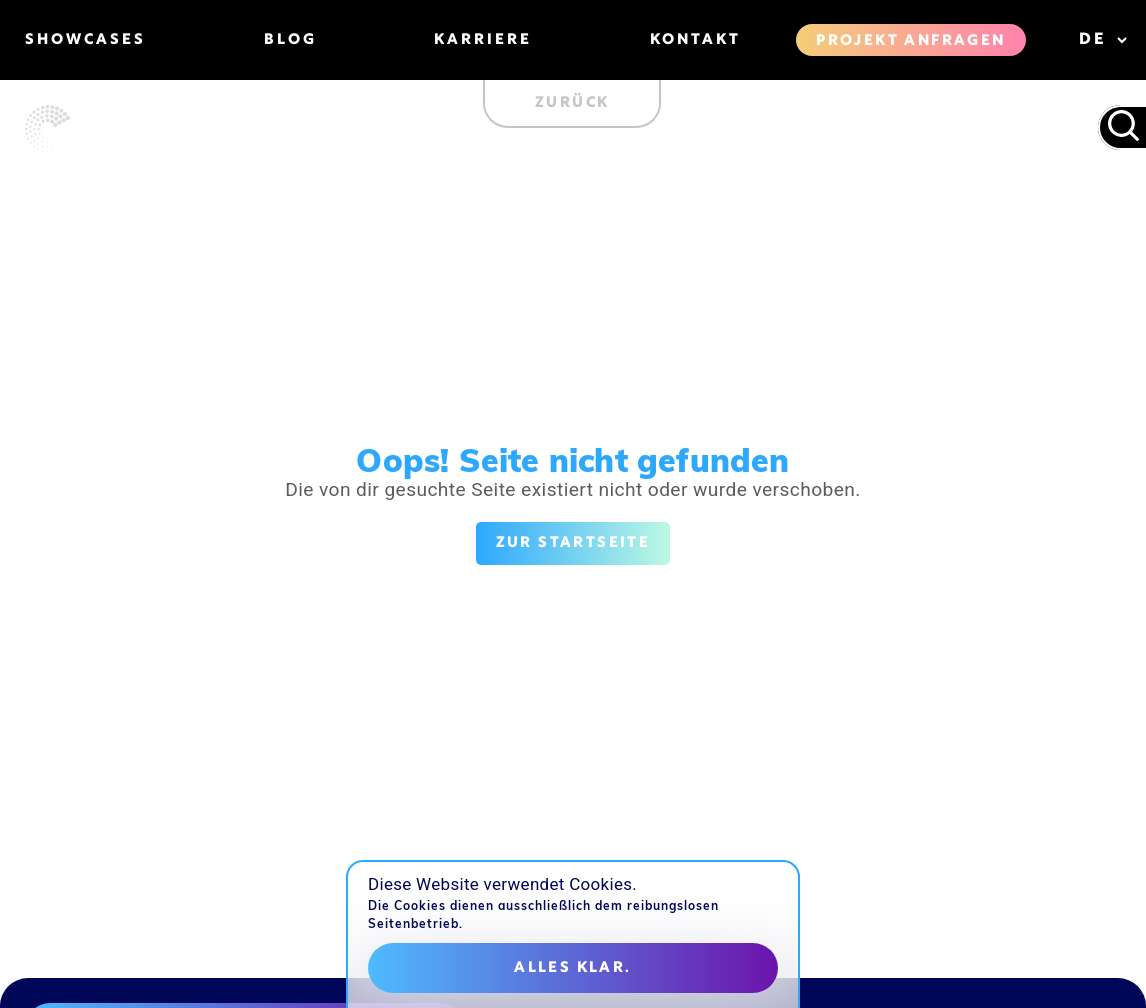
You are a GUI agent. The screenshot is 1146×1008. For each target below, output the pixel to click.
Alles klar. (572, 968)
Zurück (572, 103)
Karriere (483, 40)
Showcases (85, 40)
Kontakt (695, 40)
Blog (290, 40)
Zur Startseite (573, 543)
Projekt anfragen (910, 41)
